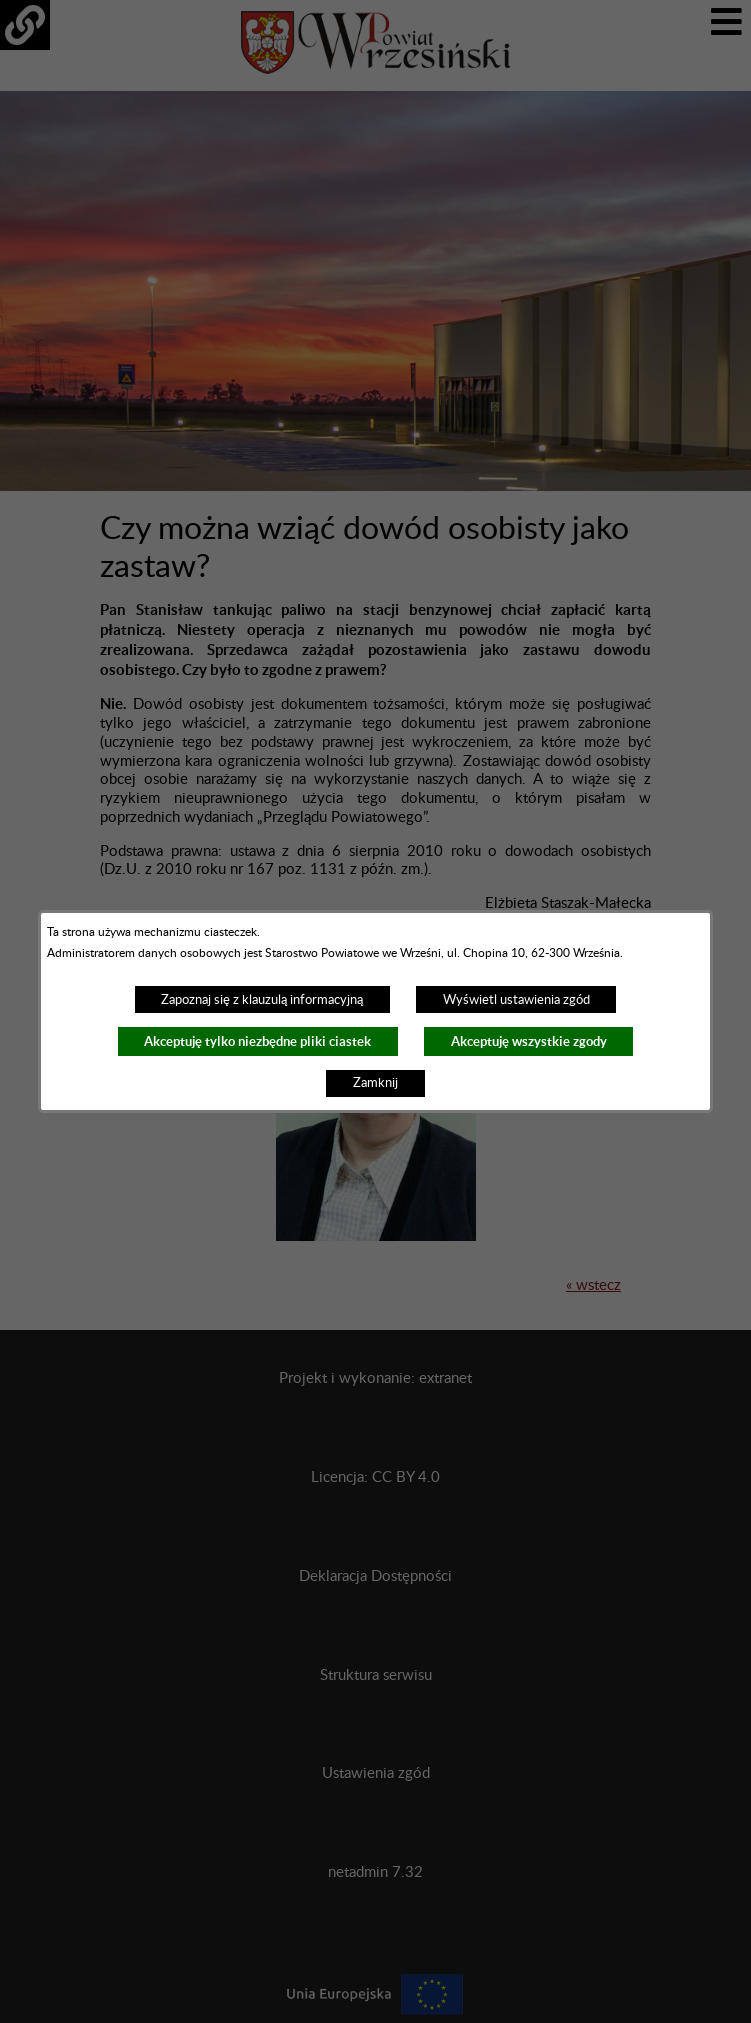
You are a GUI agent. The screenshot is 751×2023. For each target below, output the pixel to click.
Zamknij (375, 1083)
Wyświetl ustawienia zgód (516, 1000)
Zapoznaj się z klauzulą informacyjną (262, 1000)
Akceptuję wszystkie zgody (529, 1041)
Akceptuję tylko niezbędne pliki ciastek (257, 1041)
